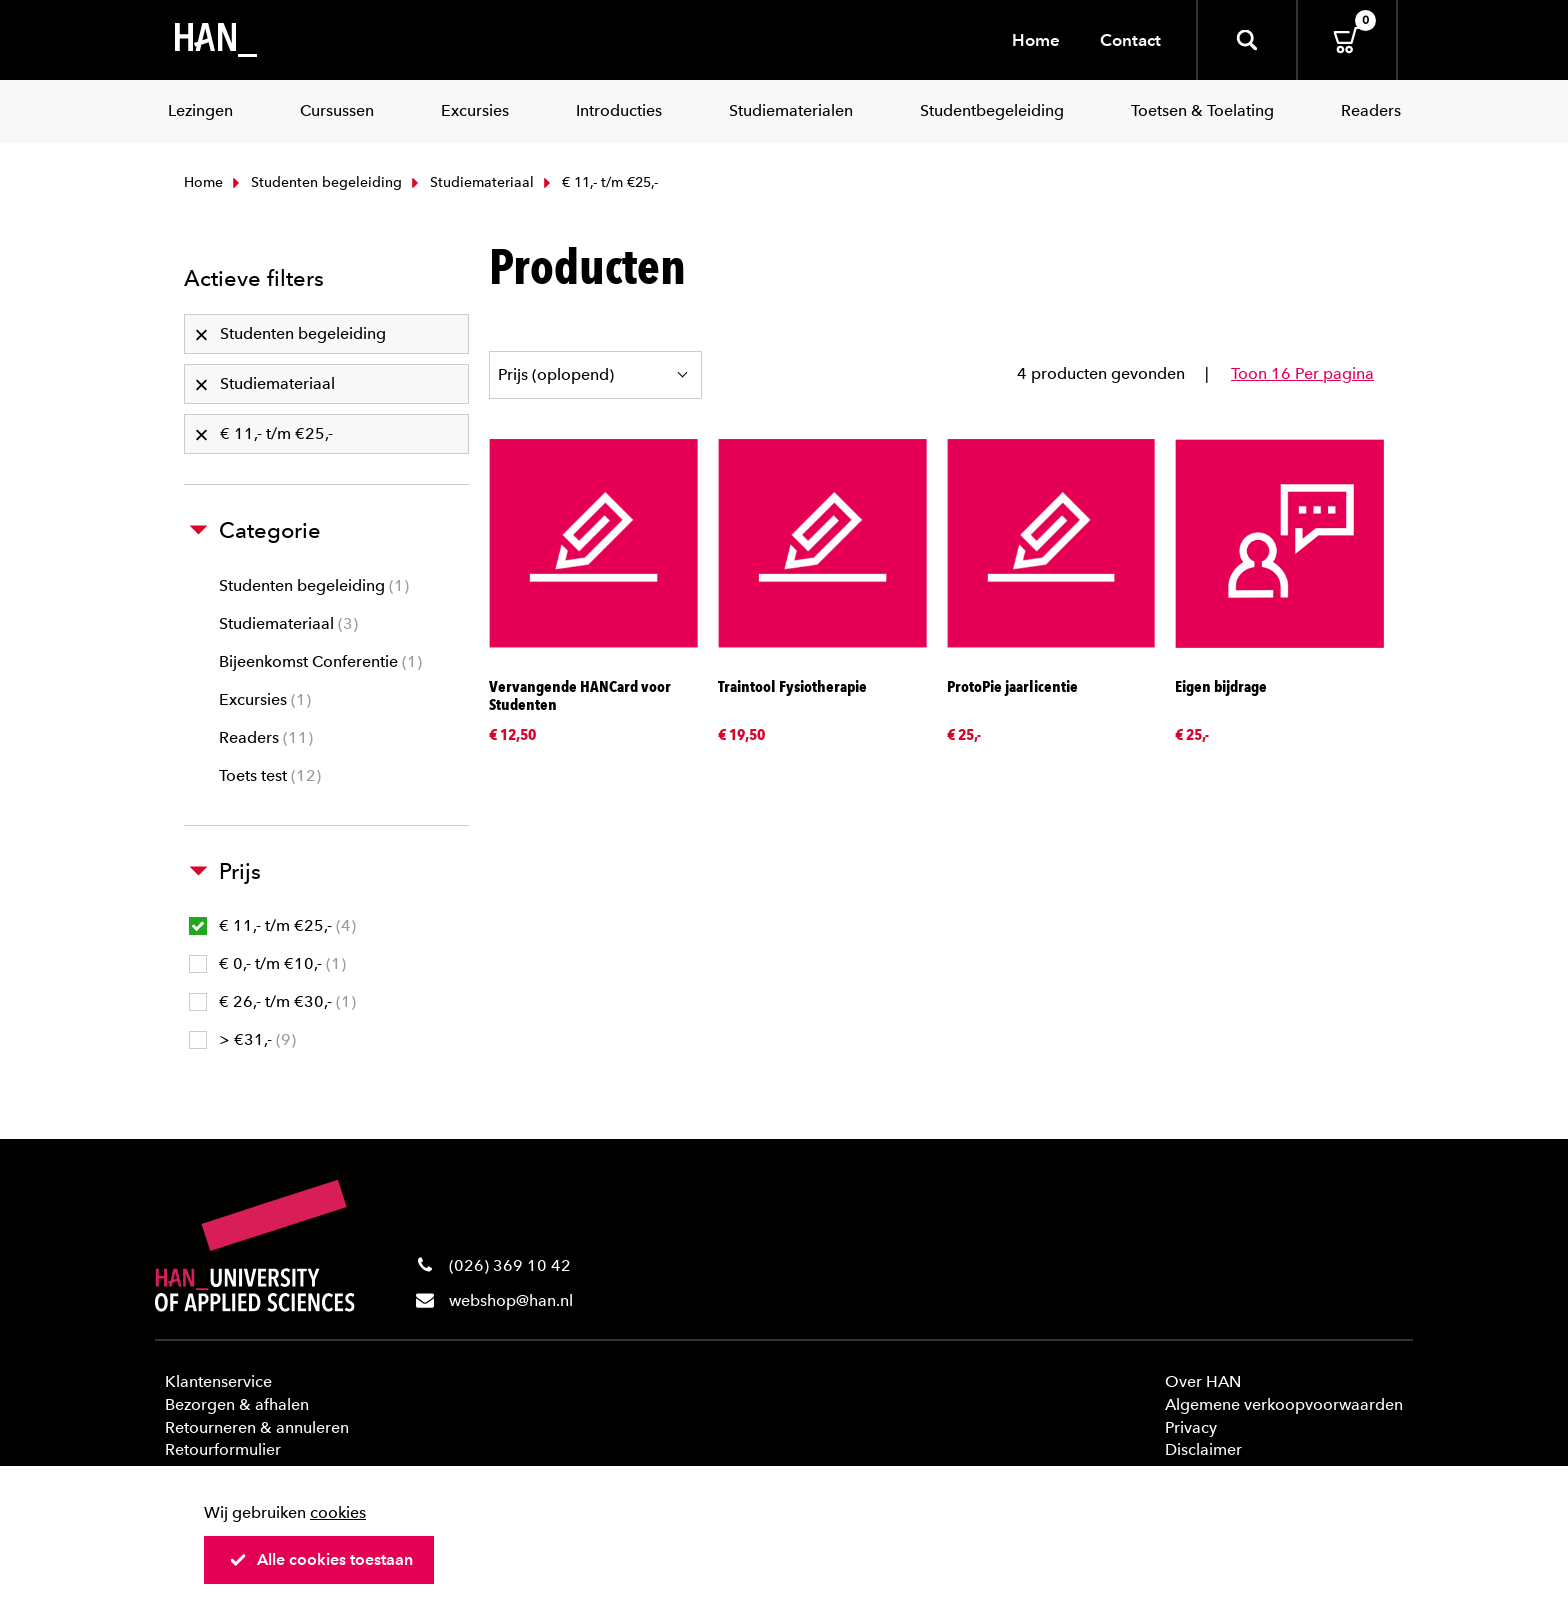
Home (1036, 40)
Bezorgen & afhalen (237, 1404)
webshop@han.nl (511, 1300)
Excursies (265, 699)
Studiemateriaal (470, 182)
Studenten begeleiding (315, 182)
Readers (266, 737)
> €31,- (242, 1039)
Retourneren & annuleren (257, 1427)
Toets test (270, 775)
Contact (1130, 40)
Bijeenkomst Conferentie (320, 661)
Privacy (1191, 1427)
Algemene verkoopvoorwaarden (1284, 1404)
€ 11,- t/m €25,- (272, 925)
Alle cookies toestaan (321, 1559)
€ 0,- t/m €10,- (267, 963)
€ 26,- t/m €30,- (272, 1001)
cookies (338, 1512)
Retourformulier (223, 1449)
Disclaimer (1203, 1449)
